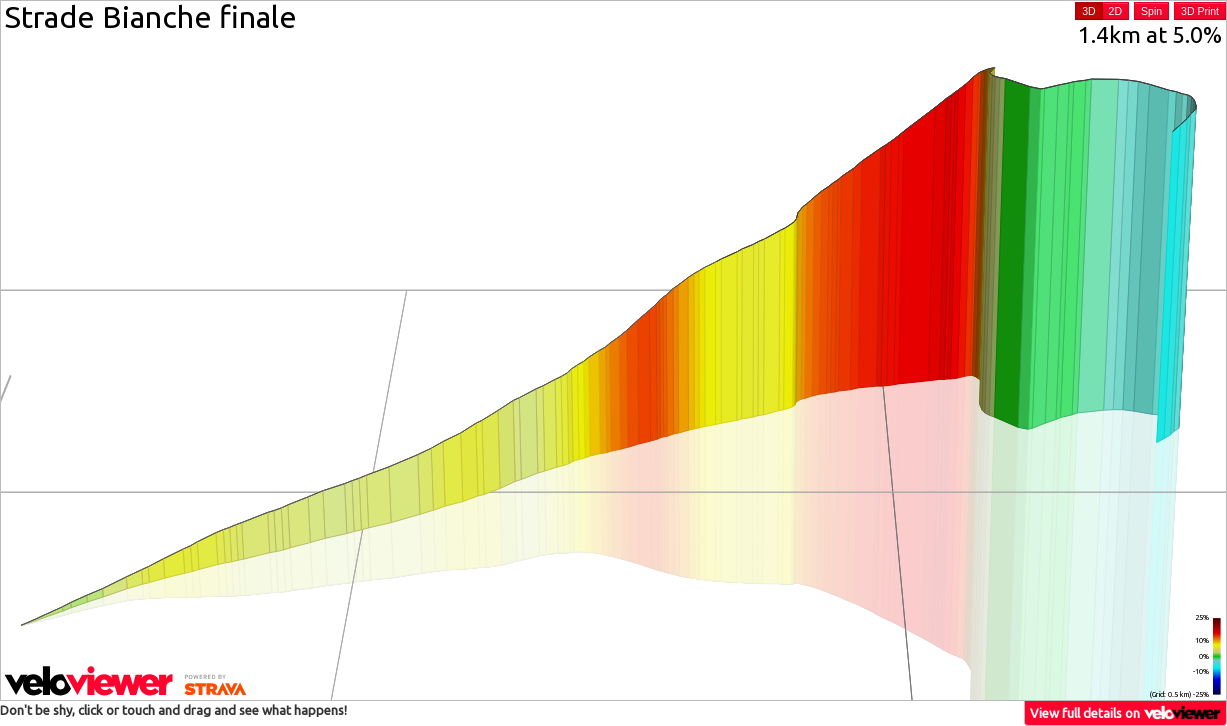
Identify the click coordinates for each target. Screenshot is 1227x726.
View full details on (1126, 712)
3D (1088, 11)
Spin (1151, 11)
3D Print (1200, 11)
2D (1115, 11)
